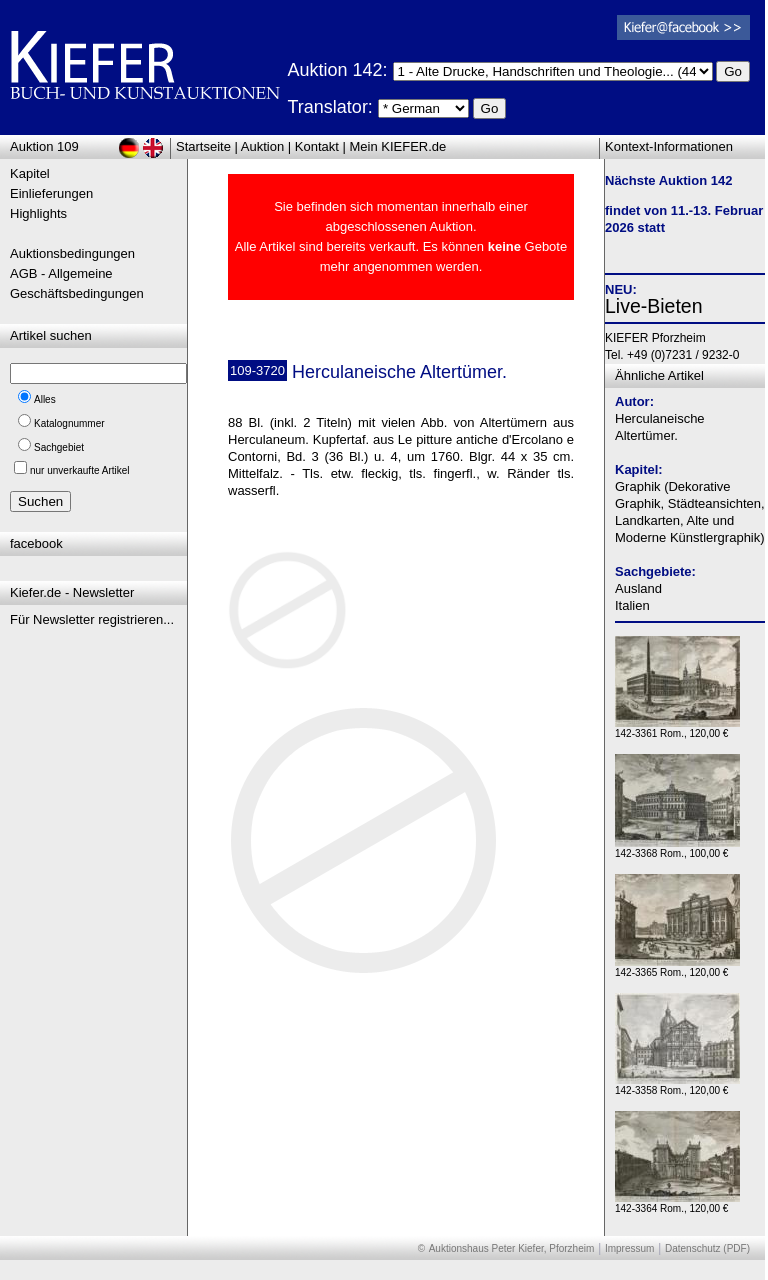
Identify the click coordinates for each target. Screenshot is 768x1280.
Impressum (629, 1248)
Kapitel (30, 173)
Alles (45, 399)
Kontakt (317, 146)
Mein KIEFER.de (398, 146)
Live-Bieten (654, 306)
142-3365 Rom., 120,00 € (677, 967)
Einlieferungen (51, 193)
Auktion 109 (44, 146)
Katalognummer (69, 423)
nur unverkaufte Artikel (80, 470)
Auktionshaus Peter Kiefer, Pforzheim (512, 1248)
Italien (632, 605)
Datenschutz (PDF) (707, 1248)
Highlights (38, 213)
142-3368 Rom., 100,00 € (677, 848)
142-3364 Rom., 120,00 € (677, 1203)
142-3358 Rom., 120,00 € (677, 1085)
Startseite (203, 146)
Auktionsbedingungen (72, 253)
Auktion (262, 146)
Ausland (638, 588)
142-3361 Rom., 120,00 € (677, 728)
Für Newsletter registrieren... (92, 619)
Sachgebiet (59, 447)
